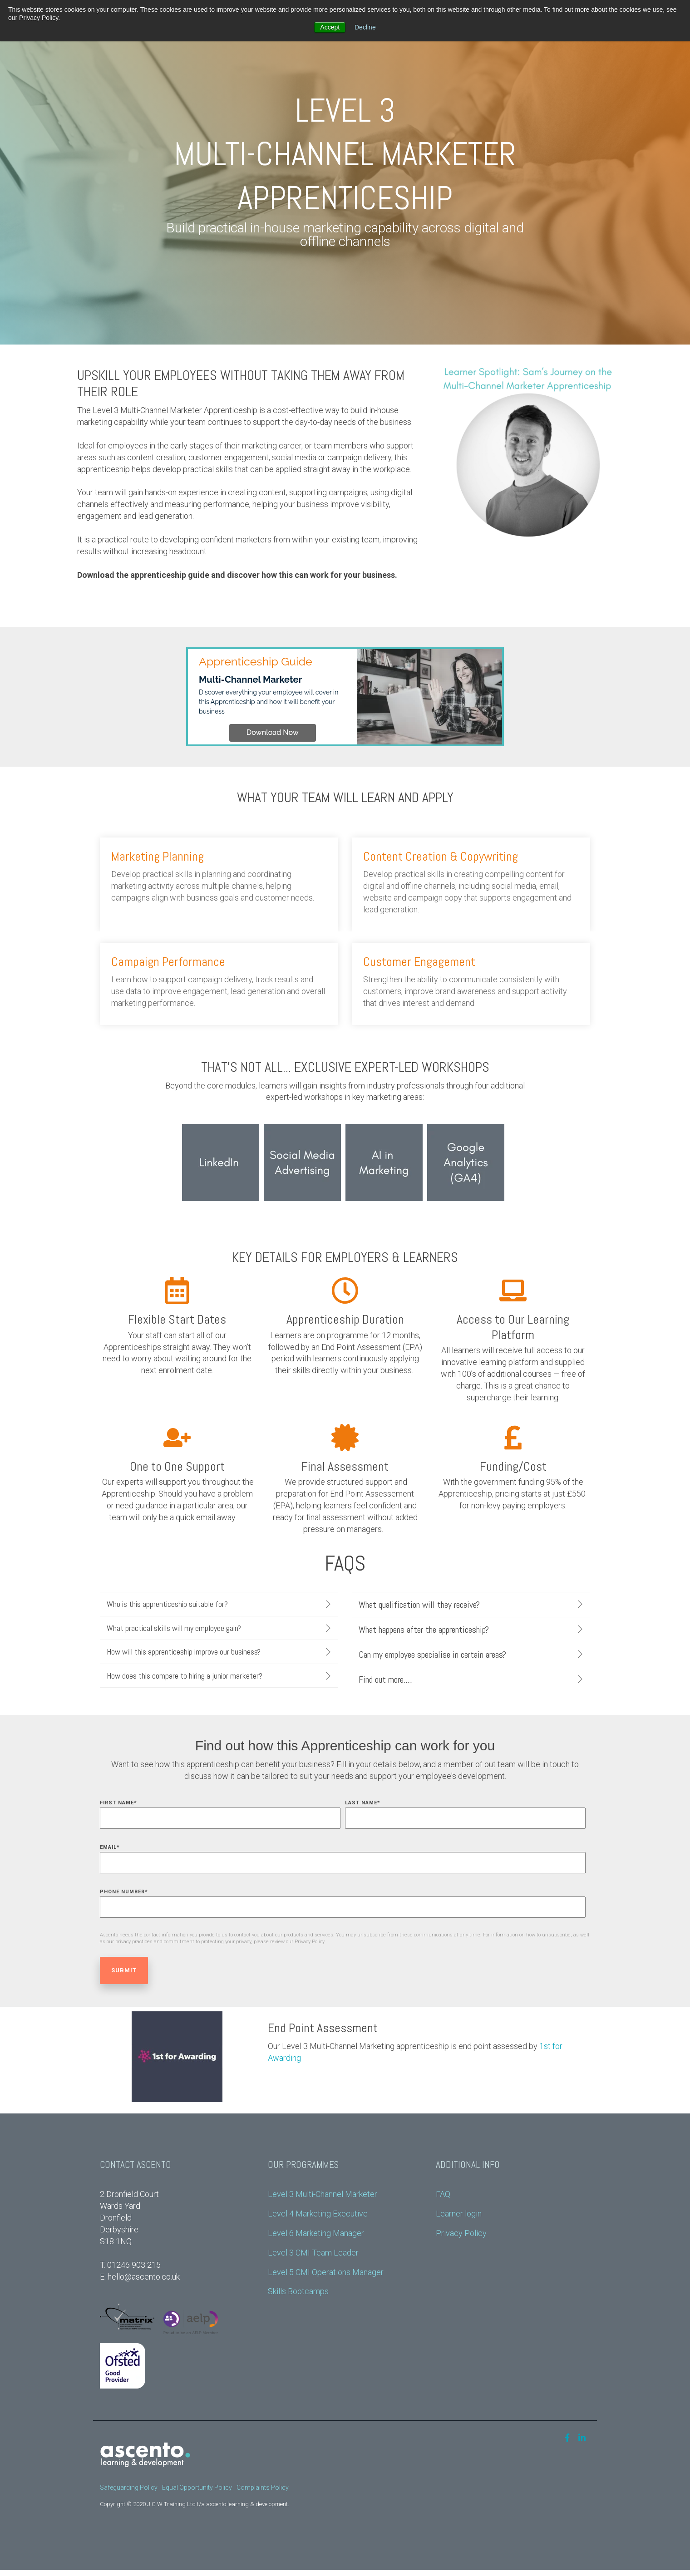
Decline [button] (365, 27)
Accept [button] (330, 27)
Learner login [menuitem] (459, 2213)
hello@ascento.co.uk (144, 2276)
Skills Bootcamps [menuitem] (298, 2291)
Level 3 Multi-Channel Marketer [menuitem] (322, 2194)
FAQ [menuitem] (443, 2194)
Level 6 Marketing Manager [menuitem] (316, 2233)
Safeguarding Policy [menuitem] (129, 2487)
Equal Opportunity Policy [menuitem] (197, 2487)
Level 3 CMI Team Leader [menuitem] (313, 2252)
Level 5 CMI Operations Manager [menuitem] (326, 2272)
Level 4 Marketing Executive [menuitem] (318, 2213)
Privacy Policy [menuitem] (461, 2233)
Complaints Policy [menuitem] (263, 2487)
